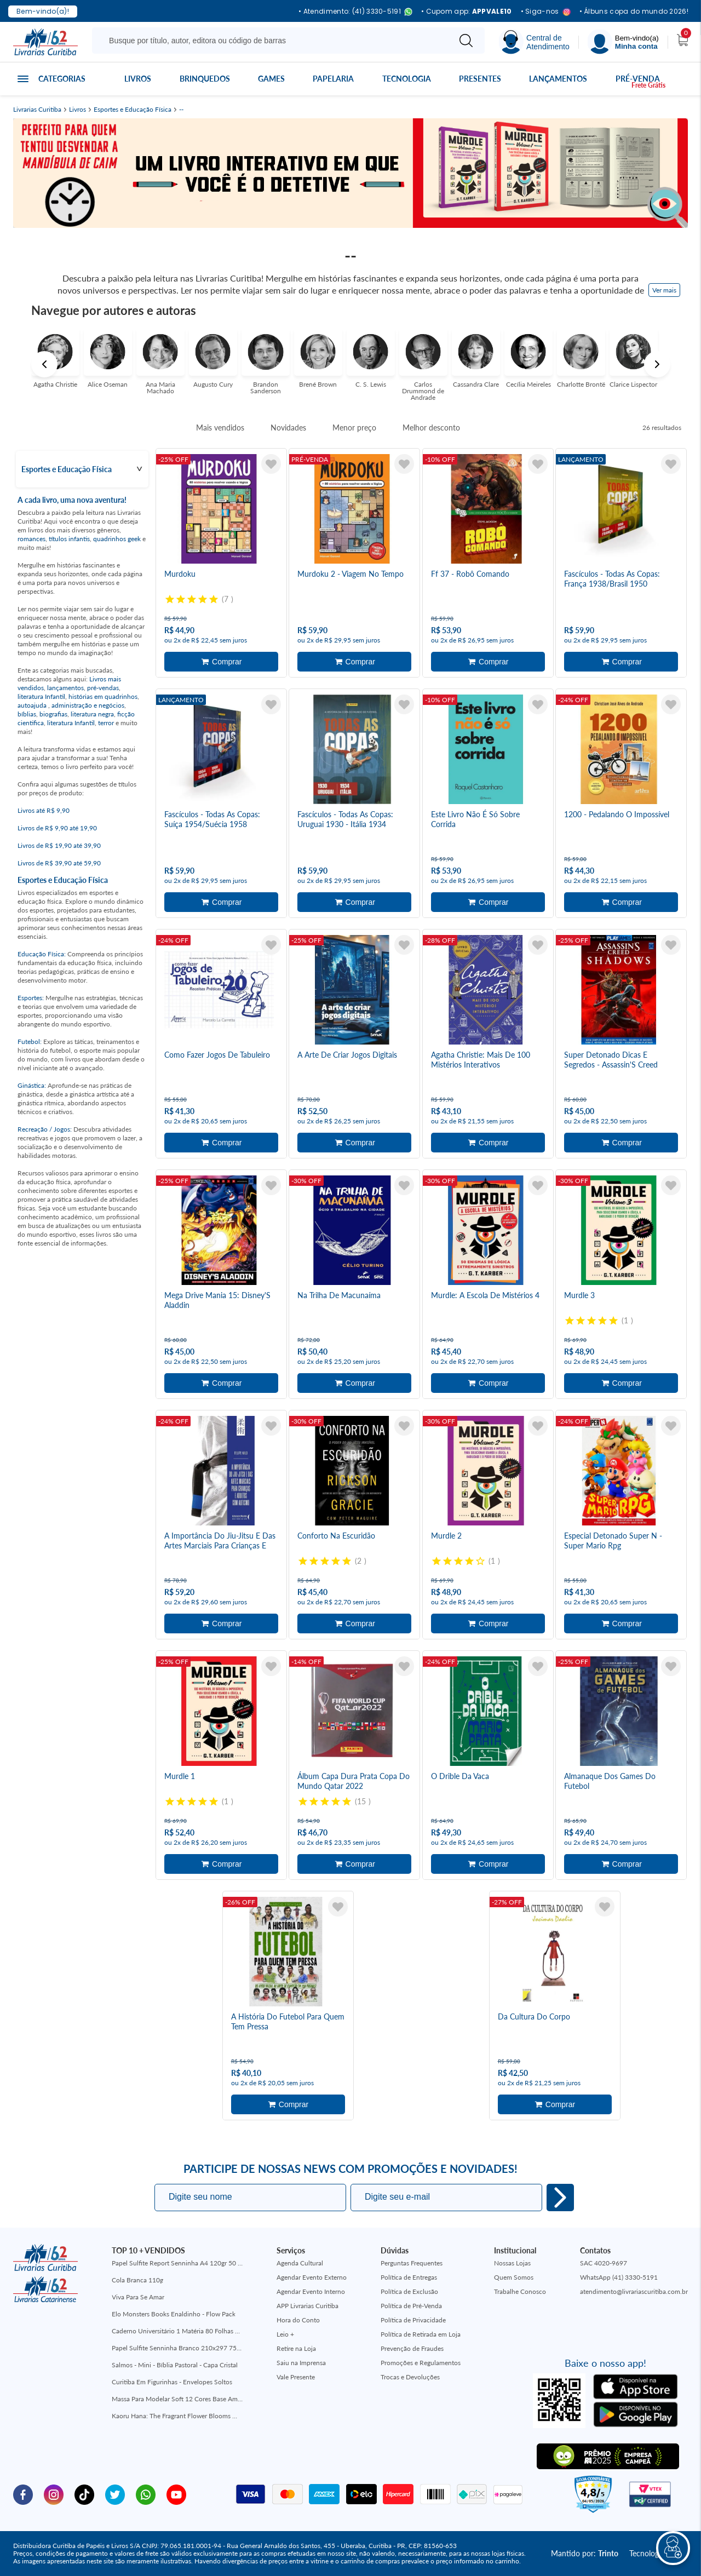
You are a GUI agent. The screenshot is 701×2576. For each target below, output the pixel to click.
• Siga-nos (546, 12)
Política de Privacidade (413, 2320)
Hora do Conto (298, 2320)
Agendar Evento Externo (312, 2277)
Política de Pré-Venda (411, 2306)
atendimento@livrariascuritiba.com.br (634, 2291)
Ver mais (664, 290)
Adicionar (221, 662)
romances (31, 539)
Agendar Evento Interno (311, 2291)
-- (181, 109)
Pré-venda (638, 78)
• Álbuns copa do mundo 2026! (633, 11)
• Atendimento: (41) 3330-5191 (355, 12)
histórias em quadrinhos (102, 696)
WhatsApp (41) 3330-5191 (619, 2277)
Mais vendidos (220, 428)
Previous (44, 364)
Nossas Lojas (512, 2263)
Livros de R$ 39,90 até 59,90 (59, 863)
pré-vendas (103, 688)
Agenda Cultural (300, 2263)
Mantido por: (584, 2553)
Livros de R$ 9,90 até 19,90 (57, 828)
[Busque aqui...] (273, 40)
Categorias (61, 78)
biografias (53, 714)
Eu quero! (560, 2197)
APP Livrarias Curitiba (307, 2306)
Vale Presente (296, 2377)
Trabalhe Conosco (520, 2291)
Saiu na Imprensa (301, 2363)
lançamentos (65, 688)
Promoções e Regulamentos (421, 2363)
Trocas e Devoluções (410, 2377)
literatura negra (92, 714)
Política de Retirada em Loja (421, 2334)
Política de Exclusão (409, 2291)
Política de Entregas (409, 2277)
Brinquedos (205, 78)
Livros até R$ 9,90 (44, 810)
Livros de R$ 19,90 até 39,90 (59, 845)
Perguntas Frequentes (412, 2263)
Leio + (285, 2334)
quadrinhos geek (117, 539)
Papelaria (333, 78)
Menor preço (354, 428)
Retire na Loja (296, 2348)
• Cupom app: (466, 11)
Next (657, 364)
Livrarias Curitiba (37, 109)
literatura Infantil (41, 696)
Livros (137, 78)
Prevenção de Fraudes (412, 2348)
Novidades (288, 428)
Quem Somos (513, 2277)
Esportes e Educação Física (132, 109)
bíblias (27, 714)
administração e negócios (87, 705)
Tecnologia (406, 78)
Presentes (480, 78)
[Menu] (623, 42)
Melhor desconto (431, 428)
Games (271, 78)
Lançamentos (558, 78)
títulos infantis (69, 539)
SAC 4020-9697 (603, 2263)
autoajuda (33, 705)
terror (106, 723)
